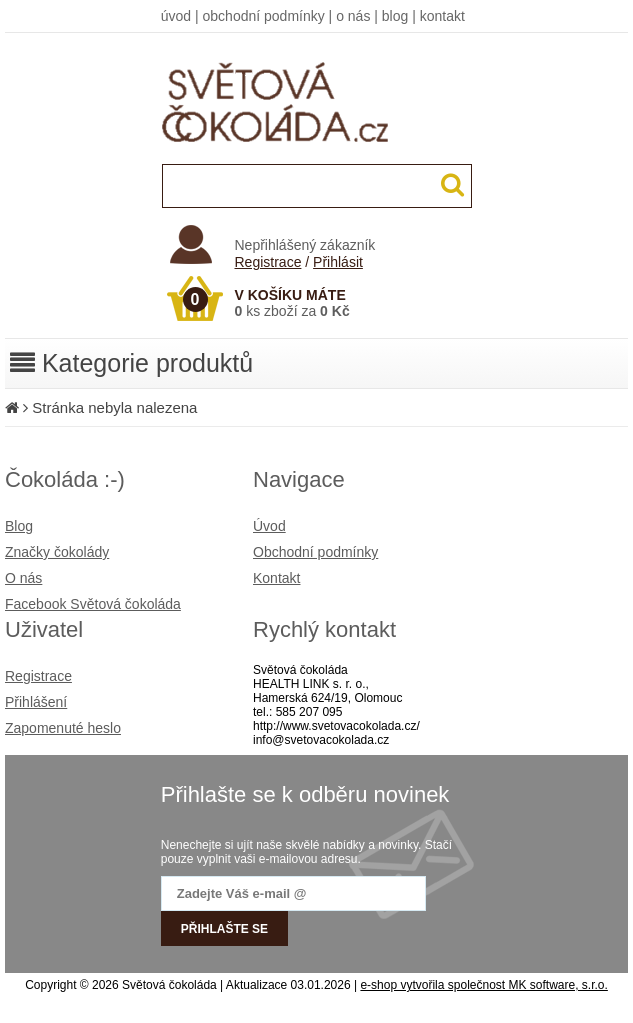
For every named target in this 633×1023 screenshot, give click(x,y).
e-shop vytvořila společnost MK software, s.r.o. (483, 985)
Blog (19, 526)
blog (395, 16)
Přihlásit (338, 262)
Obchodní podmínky (315, 552)
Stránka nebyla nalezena (114, 407)
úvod (176, 16)
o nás (353, 16)
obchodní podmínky (264, 16)
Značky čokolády (57, 552)
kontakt (442, 16)
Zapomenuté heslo (63, 728)
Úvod (269, 526)
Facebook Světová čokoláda (93, 604)
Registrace (268, 262)
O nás (23, 578)
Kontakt (276, 578)
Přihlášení (36, 702)
